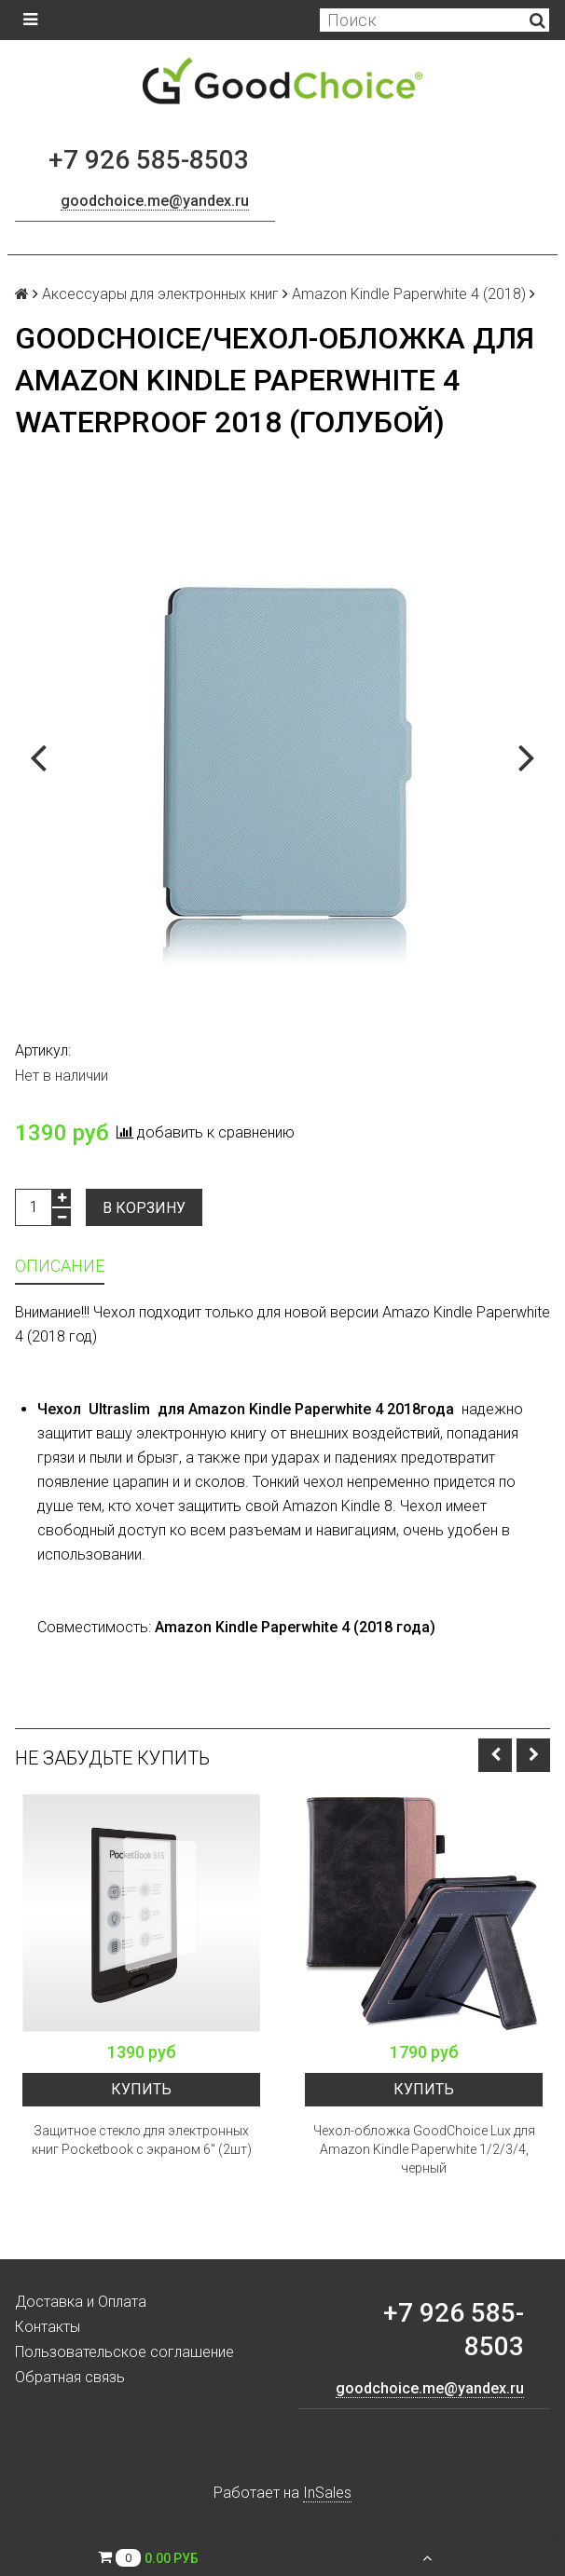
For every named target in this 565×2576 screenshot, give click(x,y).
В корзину (144, 1208)
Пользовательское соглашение (124, 2352)
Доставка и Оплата (80, 2301)
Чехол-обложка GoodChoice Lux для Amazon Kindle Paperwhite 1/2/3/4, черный (424, 2149)
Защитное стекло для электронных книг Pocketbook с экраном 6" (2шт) (142, 2140)
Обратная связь (70, 2377)
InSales (327, 2492)
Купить (141, 2089)
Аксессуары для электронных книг (160, 294)
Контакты (47, 2327)
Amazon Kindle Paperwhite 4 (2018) (409, 294)
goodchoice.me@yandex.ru (155, 201)
